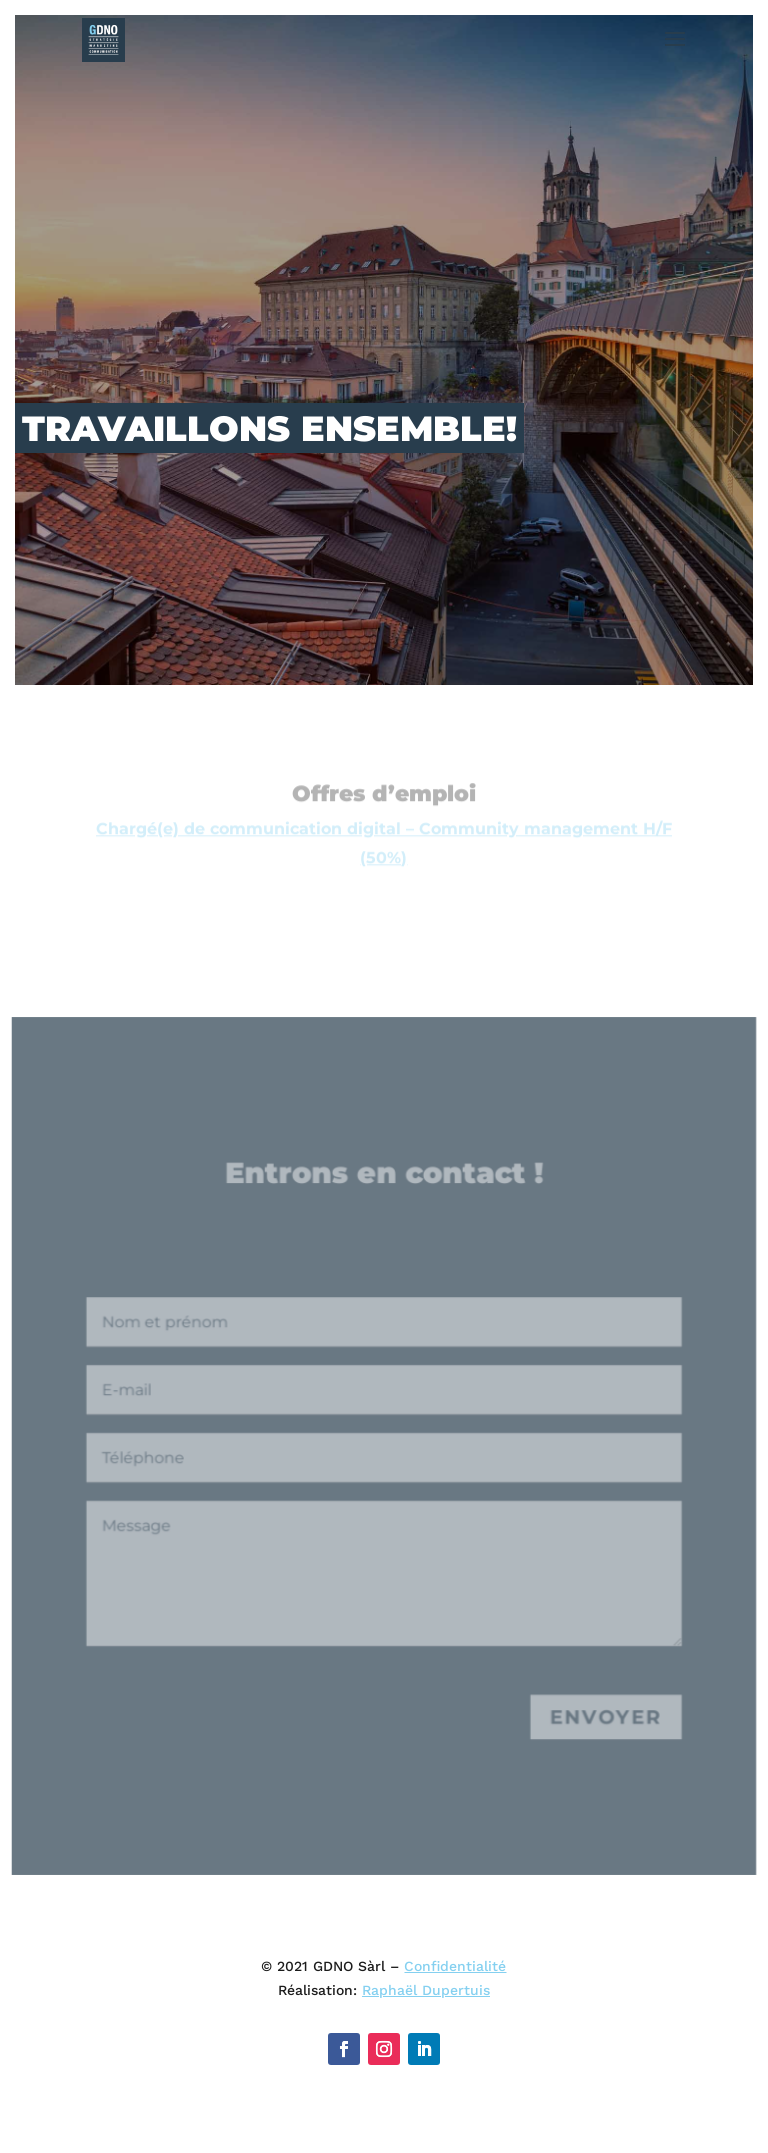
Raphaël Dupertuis (426, 1990)
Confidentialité (455, 1966)
